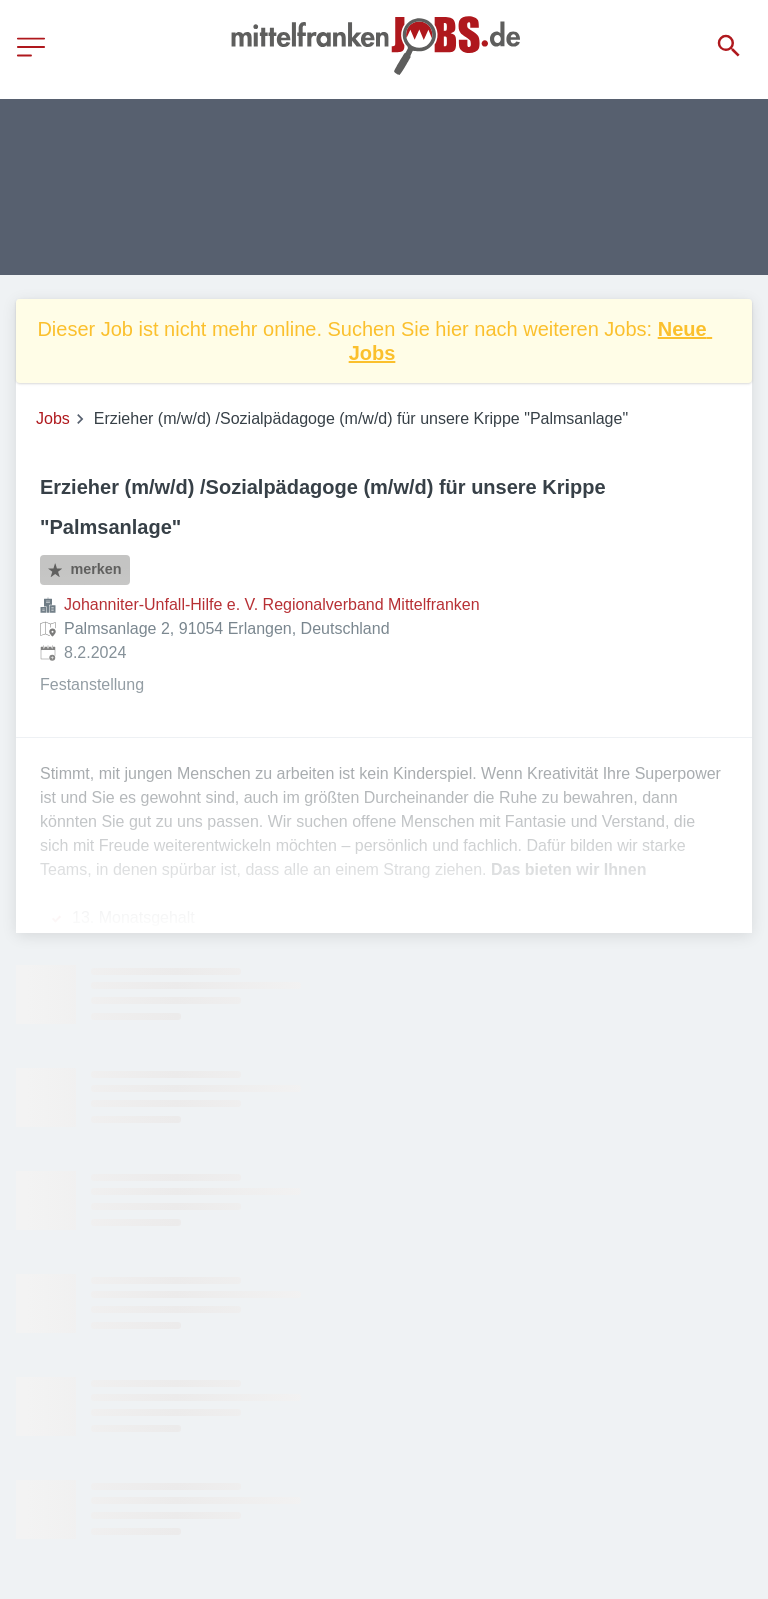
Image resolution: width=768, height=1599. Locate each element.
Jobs (53, 418)
